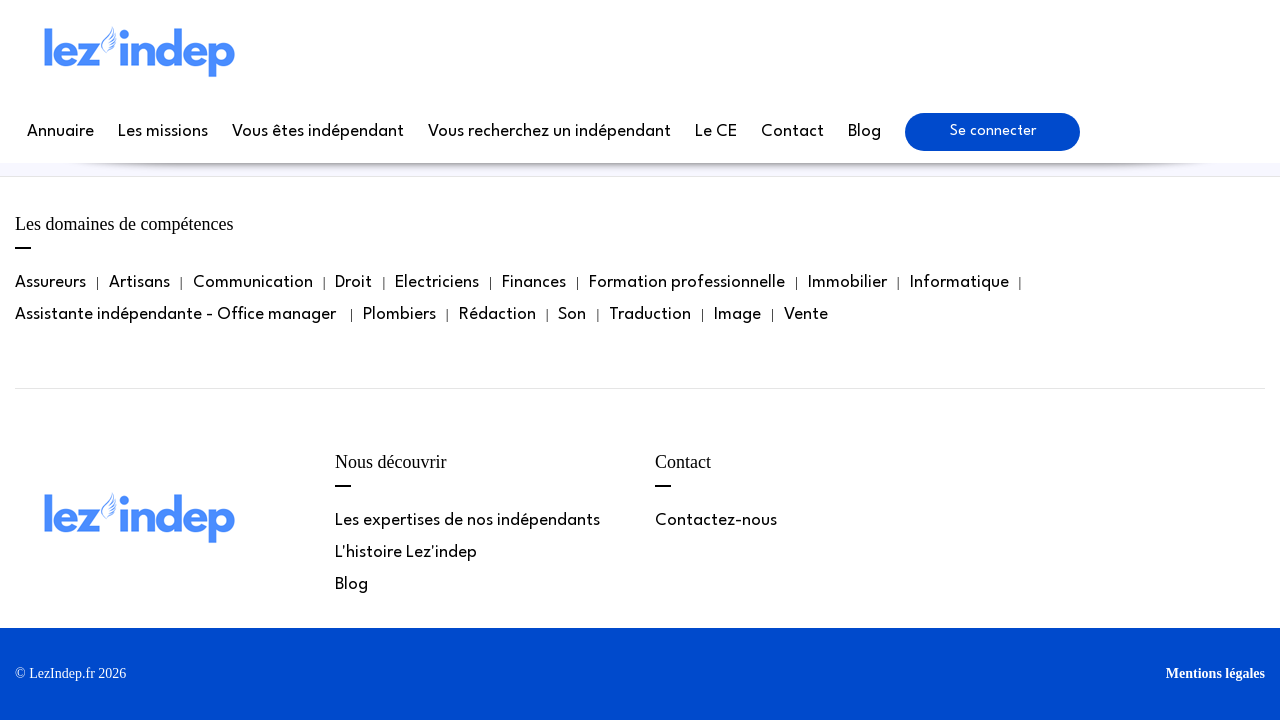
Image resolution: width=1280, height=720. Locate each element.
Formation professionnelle (687, 282)
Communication (253, 282)
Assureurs (50, 282)
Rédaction (497, 314)
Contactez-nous (716, 520)
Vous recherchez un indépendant (549, 131)
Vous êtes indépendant (318, 131)
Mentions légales (1215, 673)
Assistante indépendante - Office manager (177, 314)
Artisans (139, 282)
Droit (353, 282)
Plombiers (399, 314)
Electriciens (437, 282)
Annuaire (60, 131)
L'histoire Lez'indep (406, 552)
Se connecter (993, 131)
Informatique (959, 282)
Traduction (650, 314)
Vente (806, 314)
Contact (792, 131)
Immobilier (847, 282)
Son (572, 314)
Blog (864, 131)
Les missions (163, 131)
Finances (534, 282)
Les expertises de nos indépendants (467, 520)
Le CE (716, 131)
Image (737, 314)
